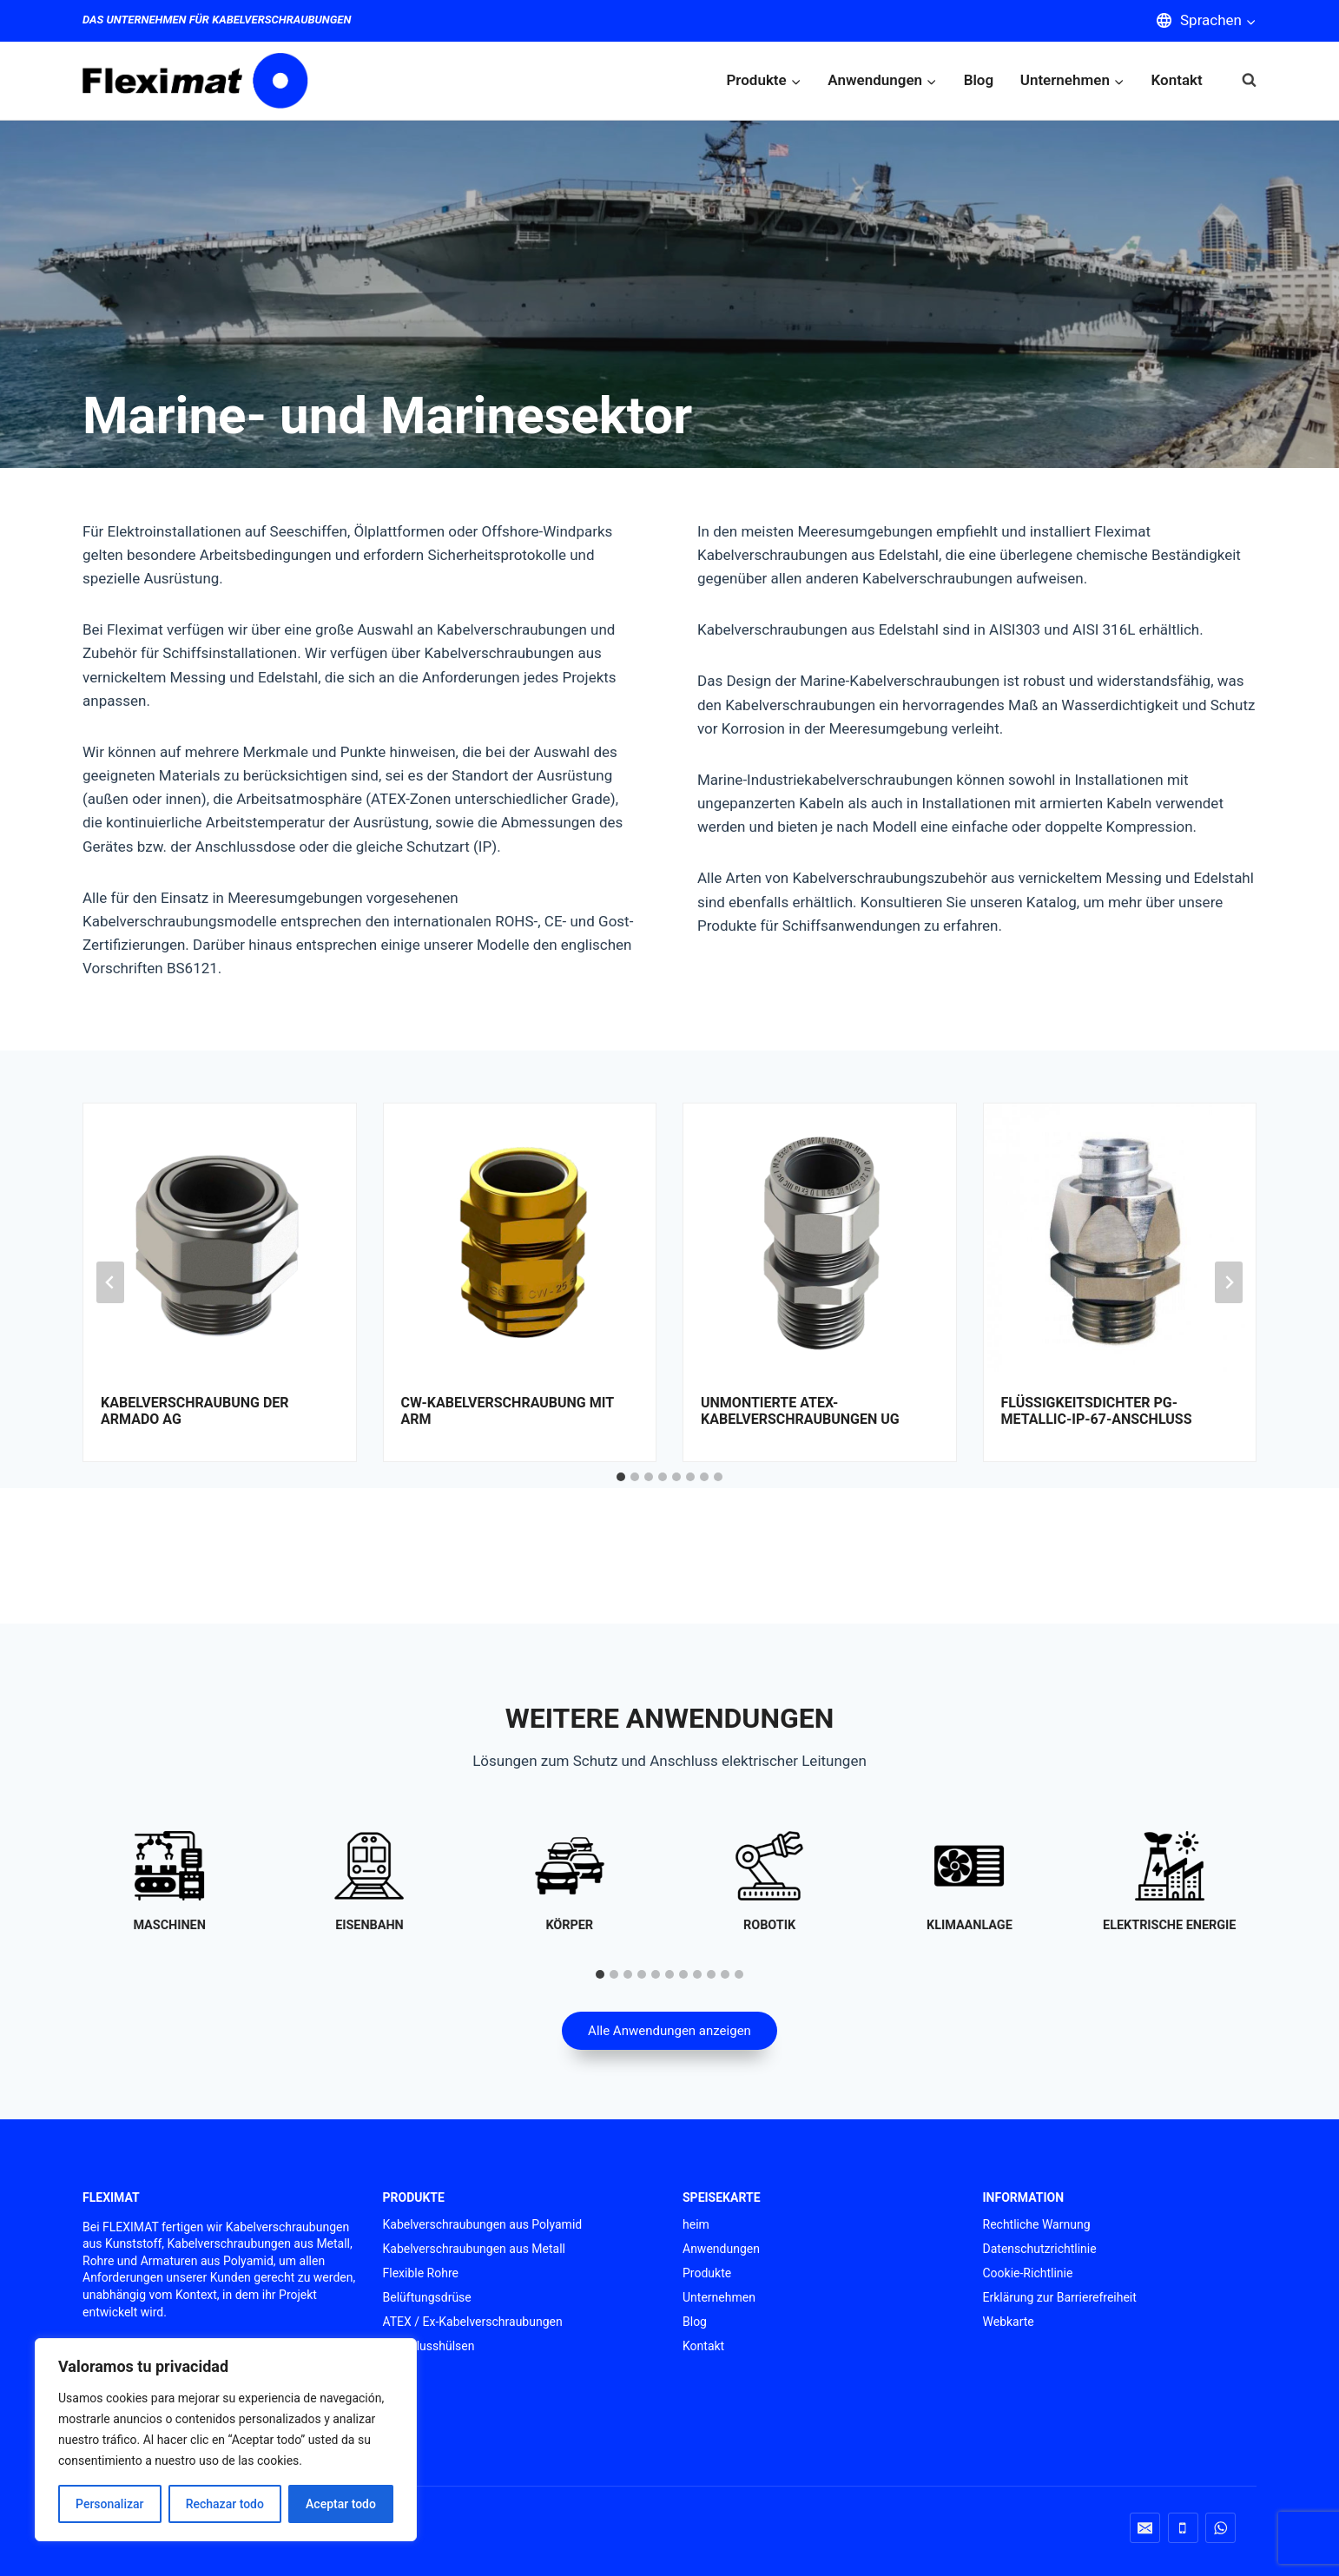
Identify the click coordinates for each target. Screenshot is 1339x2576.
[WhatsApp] (1220, 2528)
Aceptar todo (341, 2504)
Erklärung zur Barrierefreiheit (1060, 2297)
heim (696, 2224)
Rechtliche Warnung (1037, 2224)
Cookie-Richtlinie (1028, 2273)
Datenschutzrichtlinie (1040, 2249)
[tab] (621, 1476)
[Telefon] (1183, 2528)
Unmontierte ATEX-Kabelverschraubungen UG (800, 1410)
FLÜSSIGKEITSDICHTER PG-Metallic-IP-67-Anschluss (1096, 1410)
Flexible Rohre (420, 2273)
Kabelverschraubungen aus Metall (474, 2249)
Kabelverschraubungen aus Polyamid (483, 2224)
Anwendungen (721, 2249)
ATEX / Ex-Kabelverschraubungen (473, 2322)
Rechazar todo (225, 2504)
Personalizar (109, 2504)
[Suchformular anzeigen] (1240, 80)
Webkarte (1008, 2322)
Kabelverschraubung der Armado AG (195, 1410)
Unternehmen (719, 2297)
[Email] (1145, 2528)
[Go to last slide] (110, 1282)
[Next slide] (1229, 1282)
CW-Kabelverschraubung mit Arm (507, 1410)
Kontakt (1177, 80)
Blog (979, 80)
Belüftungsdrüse (427, 2297)
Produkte (707, 2273)
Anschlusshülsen (429, 2346)
